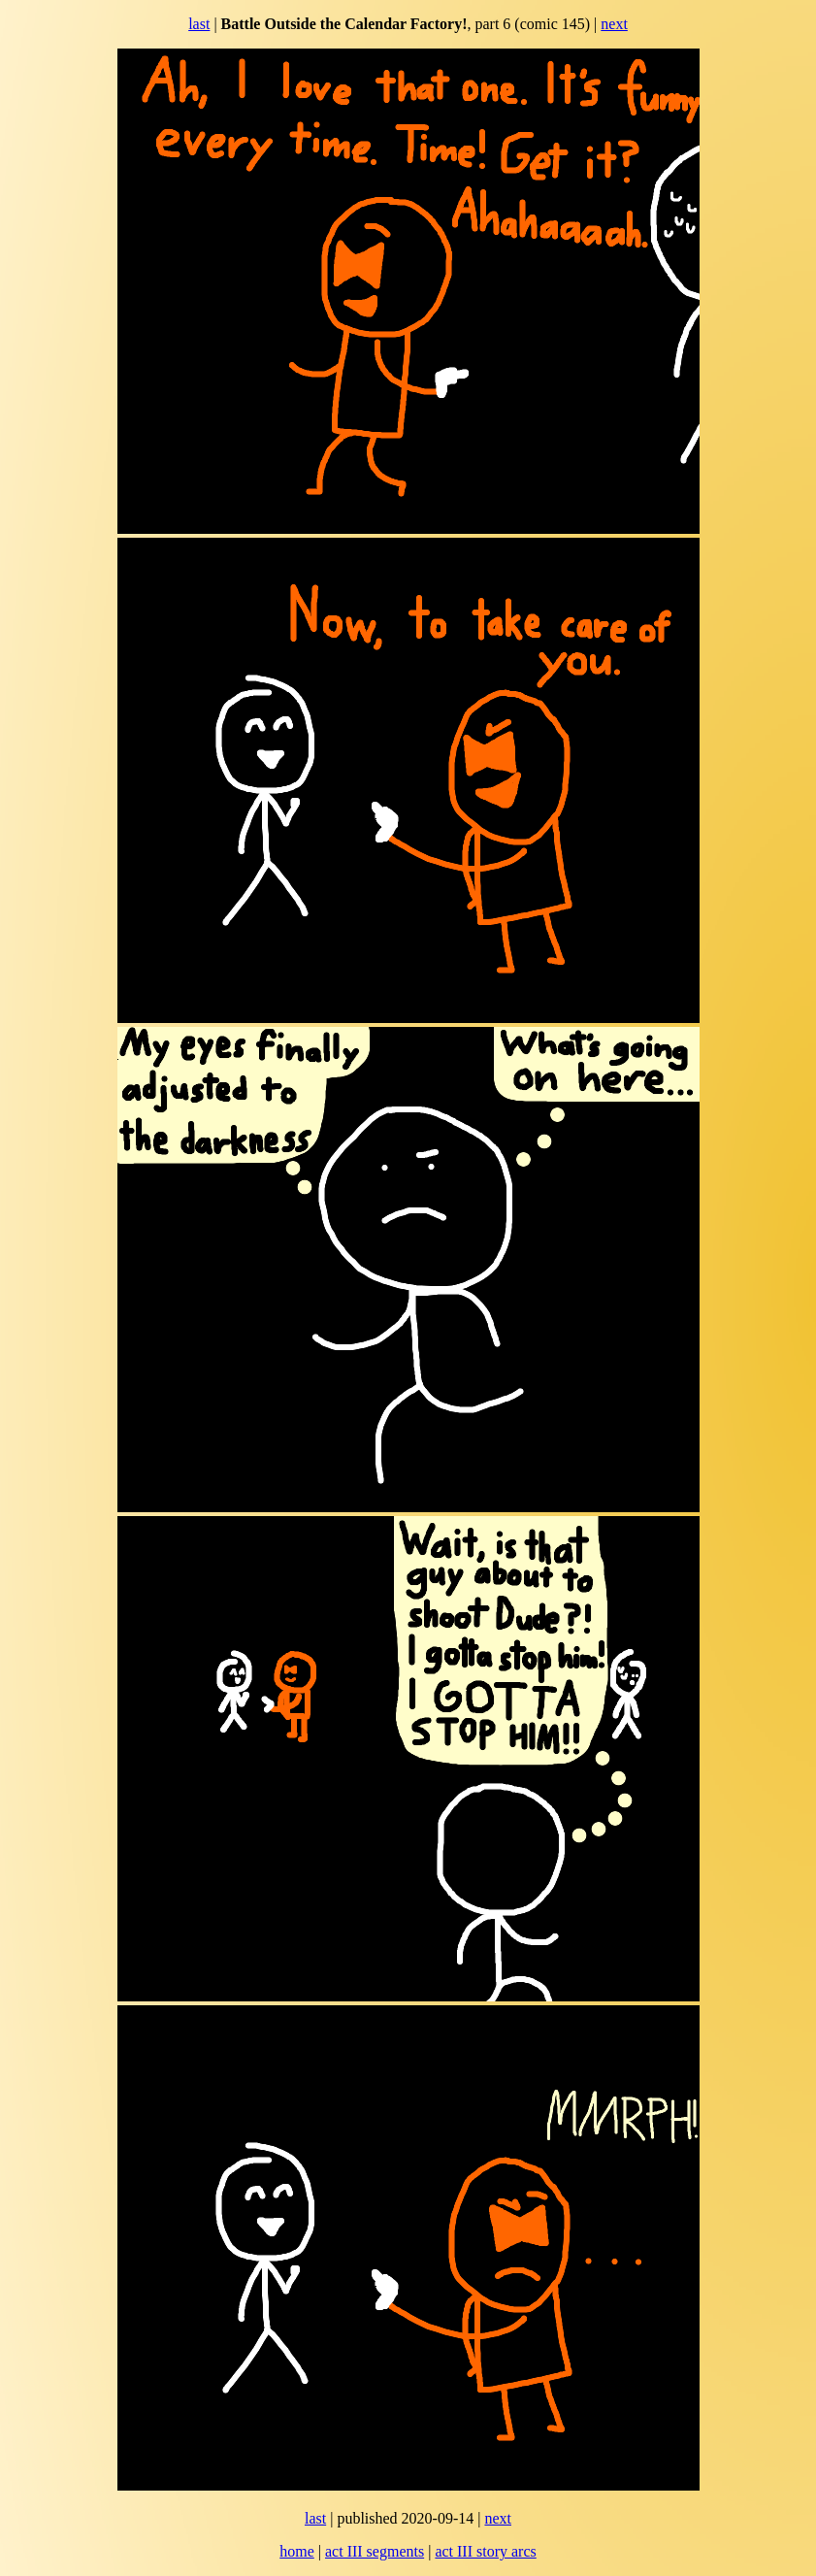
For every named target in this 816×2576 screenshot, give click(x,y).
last (199, 24)
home (296, 2551)
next (614, 24)
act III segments (374, 2551)
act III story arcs (485, 2551)
